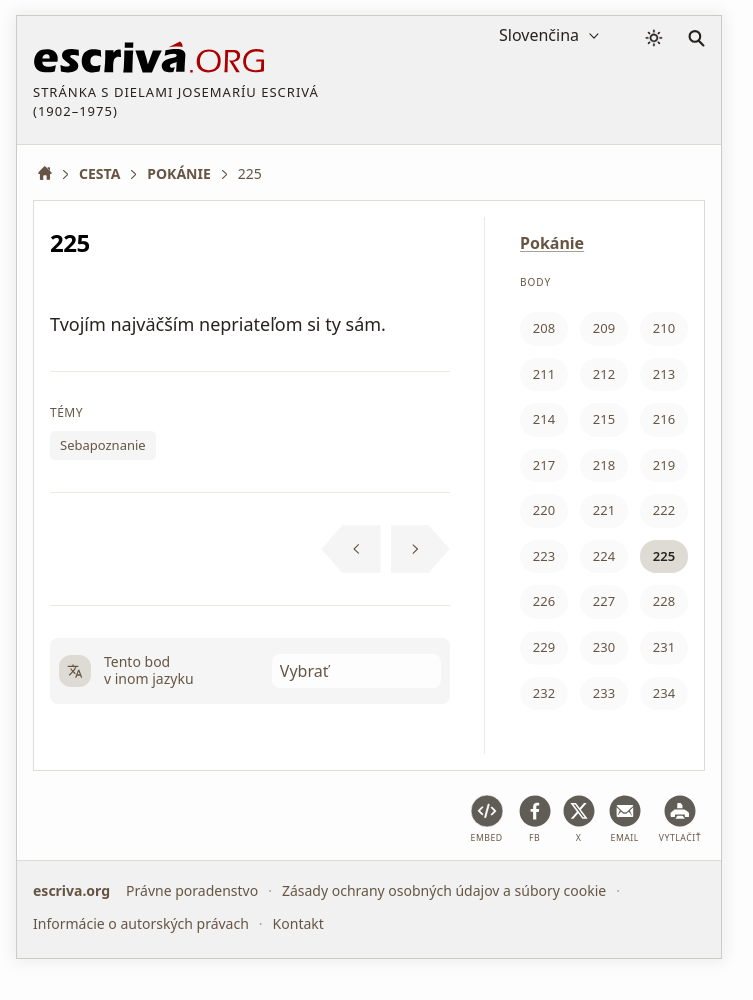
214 (544, 419)
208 (544, 328)
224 (604, 556)
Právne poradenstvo (192, 890)
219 (664, 465)
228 (664, 601)
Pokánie (552, 243)
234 (664, 693)
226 (544, 601)
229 (544, 647)
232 (544, 693)
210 (664, 328)
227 (604, 601)
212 (604, 374)
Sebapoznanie (103, 445)
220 (544, 510)
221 (604, 510)
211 (544, 374)
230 (604, 647)
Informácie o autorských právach (141, 923)
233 (604, 693)
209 (604, 328)
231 (664, 647)
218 (604, 465)
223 (544, 556)
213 (664, 374)
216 (664, 419)
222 (664, 510)
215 (604, 419)
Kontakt (298, 923)
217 (544, 465)
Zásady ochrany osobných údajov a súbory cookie (444, 890)
